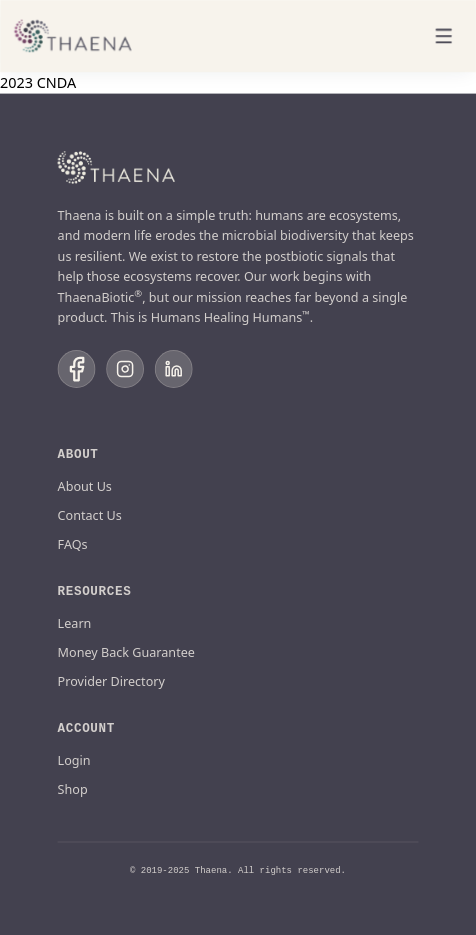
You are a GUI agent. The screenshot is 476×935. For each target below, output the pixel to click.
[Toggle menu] (444, 36)
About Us (85, 485)
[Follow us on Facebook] (77, 369)
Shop (73, 788)
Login (74, 759)
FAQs (73, 543)
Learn (75, 622)
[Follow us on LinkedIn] (174, 369)
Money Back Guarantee (126, 651)
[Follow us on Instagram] (125, 369)
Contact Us (90, 514)
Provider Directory (111, 680)
